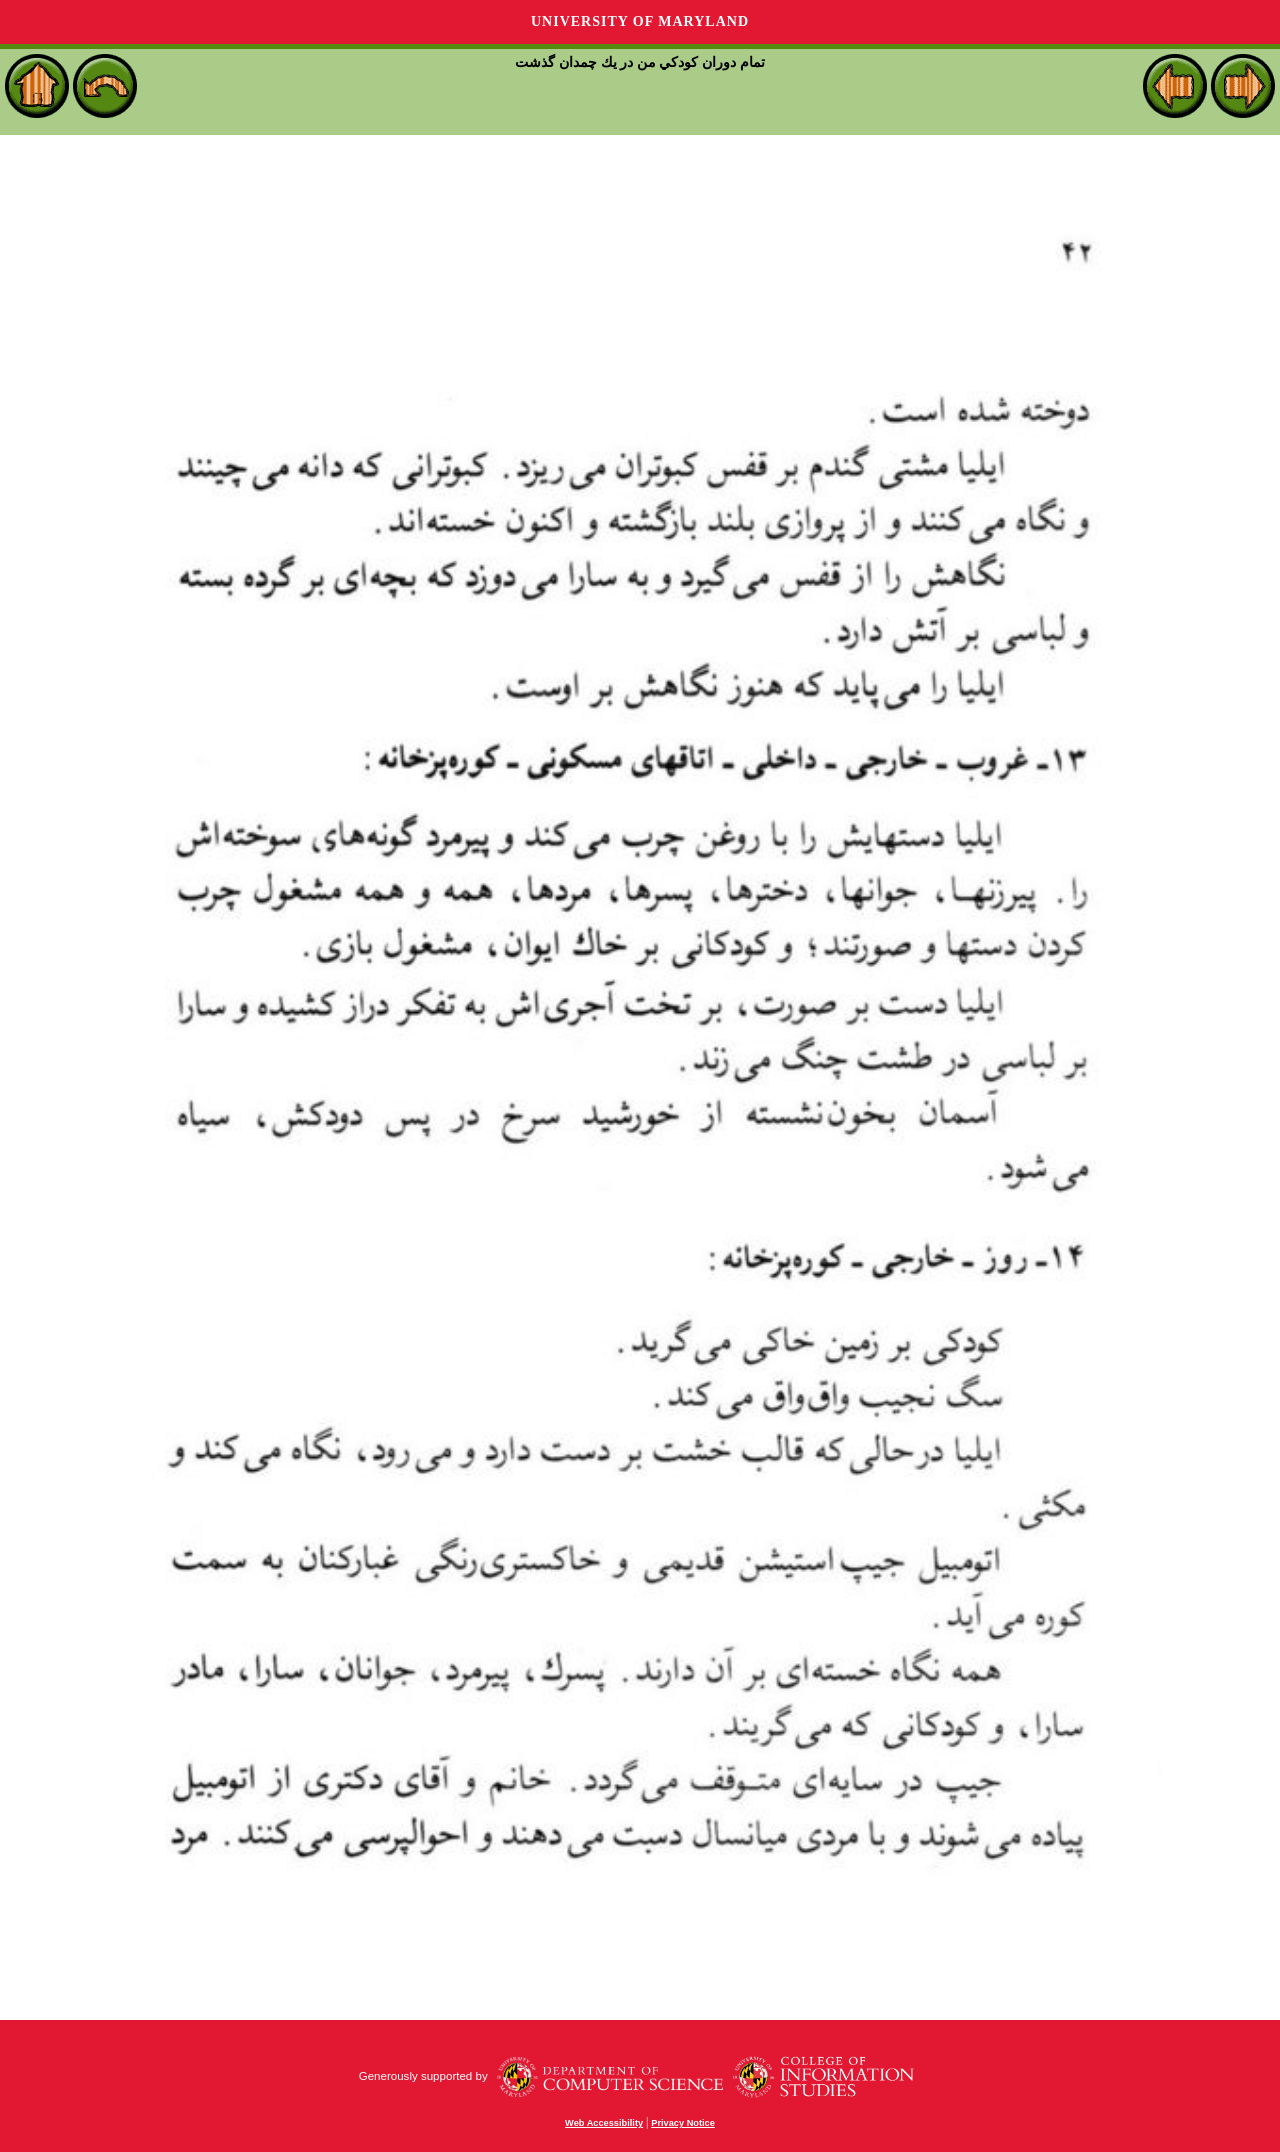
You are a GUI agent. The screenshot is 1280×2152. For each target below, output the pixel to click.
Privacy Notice (683, 2123)
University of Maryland (640, 21)
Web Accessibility (604, 2123)
